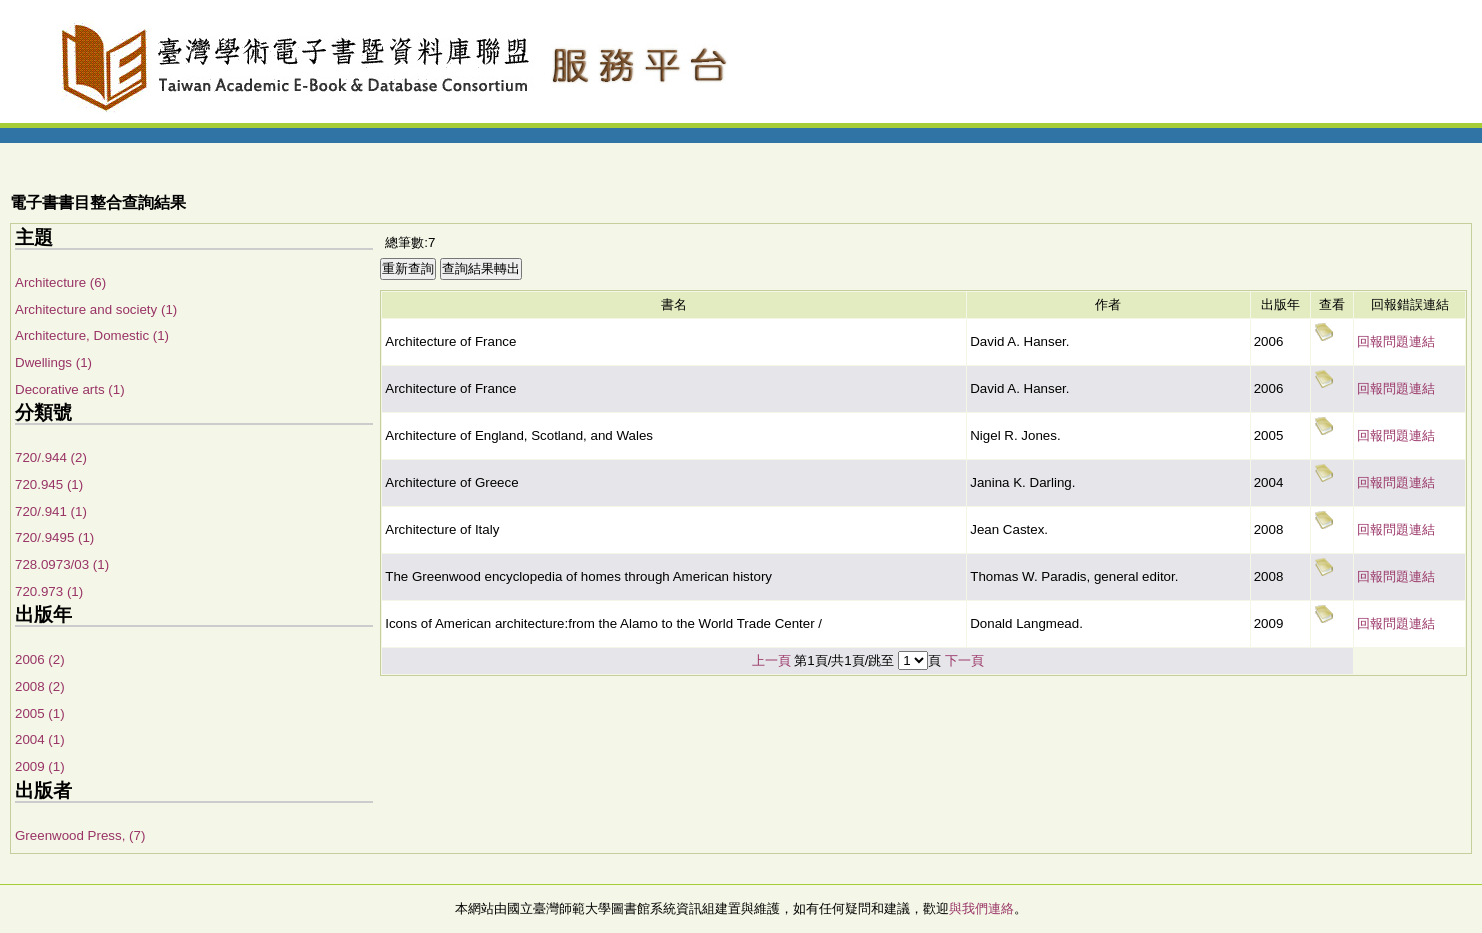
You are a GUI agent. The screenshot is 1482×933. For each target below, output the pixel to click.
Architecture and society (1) (96, 309)
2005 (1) (40, 713)
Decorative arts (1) (70, 389)
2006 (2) (40, 659)
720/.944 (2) (51, 457)
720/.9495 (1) (54, 537)
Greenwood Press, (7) (80, 835)
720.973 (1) (49, 591)
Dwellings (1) (53, 362)
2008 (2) (40, 686)
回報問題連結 (1396, 341)
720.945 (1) (49, 484)
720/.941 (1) (51, 511)
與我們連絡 (981, 908)
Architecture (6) (60, 282)
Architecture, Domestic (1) (92, 335)
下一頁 (964, 660)
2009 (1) (40, 766)
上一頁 (771, 660)
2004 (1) (40, 739)
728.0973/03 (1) (62, 564)
